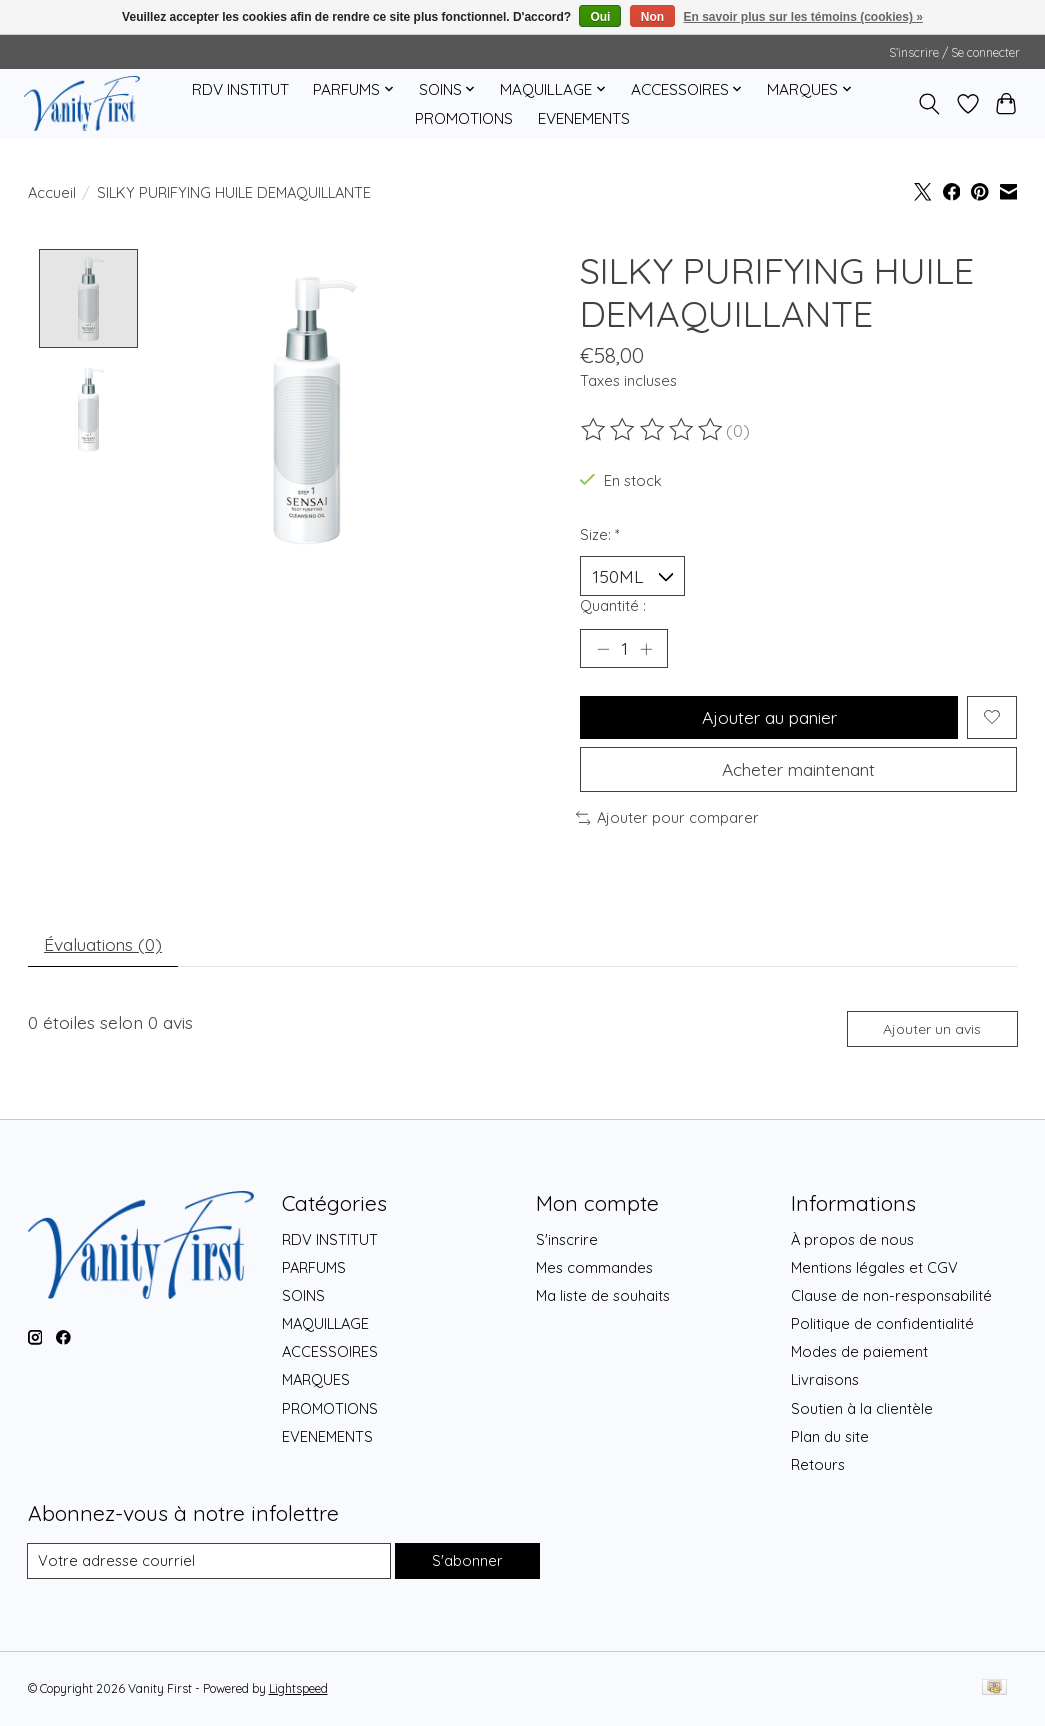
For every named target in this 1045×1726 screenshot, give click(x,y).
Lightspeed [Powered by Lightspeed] (298, 1689)
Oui (600, 17)
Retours (818, 1465)
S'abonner (467, 1561)
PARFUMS (314, 1267)
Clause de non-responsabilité (891, 1296)
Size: (600, 534)
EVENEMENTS (584, 118)
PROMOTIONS (464, 118)
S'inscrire (567, 1239)
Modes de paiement (859, 1352)
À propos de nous (852, 1239)
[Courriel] (209, 1562)
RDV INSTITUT (240, 89)
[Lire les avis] (653, 430)
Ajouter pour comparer (668, 818)
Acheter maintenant (798, 769)
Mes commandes (594, 1267)
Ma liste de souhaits (603, 1296)
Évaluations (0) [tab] (104, 944)
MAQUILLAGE (325, 1324)
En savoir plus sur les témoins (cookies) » (802, 17)
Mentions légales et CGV (874, 1267)
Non (652, 17)
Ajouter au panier (769, 717)
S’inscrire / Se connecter (954, 52)
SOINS (303, 1296)
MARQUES (316, 1380)
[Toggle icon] (928, 104)
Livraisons (825, 1380)
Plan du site (830, 1436)
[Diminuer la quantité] (602, 649)
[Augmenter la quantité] (646, 649)
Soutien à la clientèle (862, 1408)
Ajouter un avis (932, 1029)
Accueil (52, 192)
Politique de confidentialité (882, 1324)
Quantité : (613, 605)
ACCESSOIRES (330, 1352)
